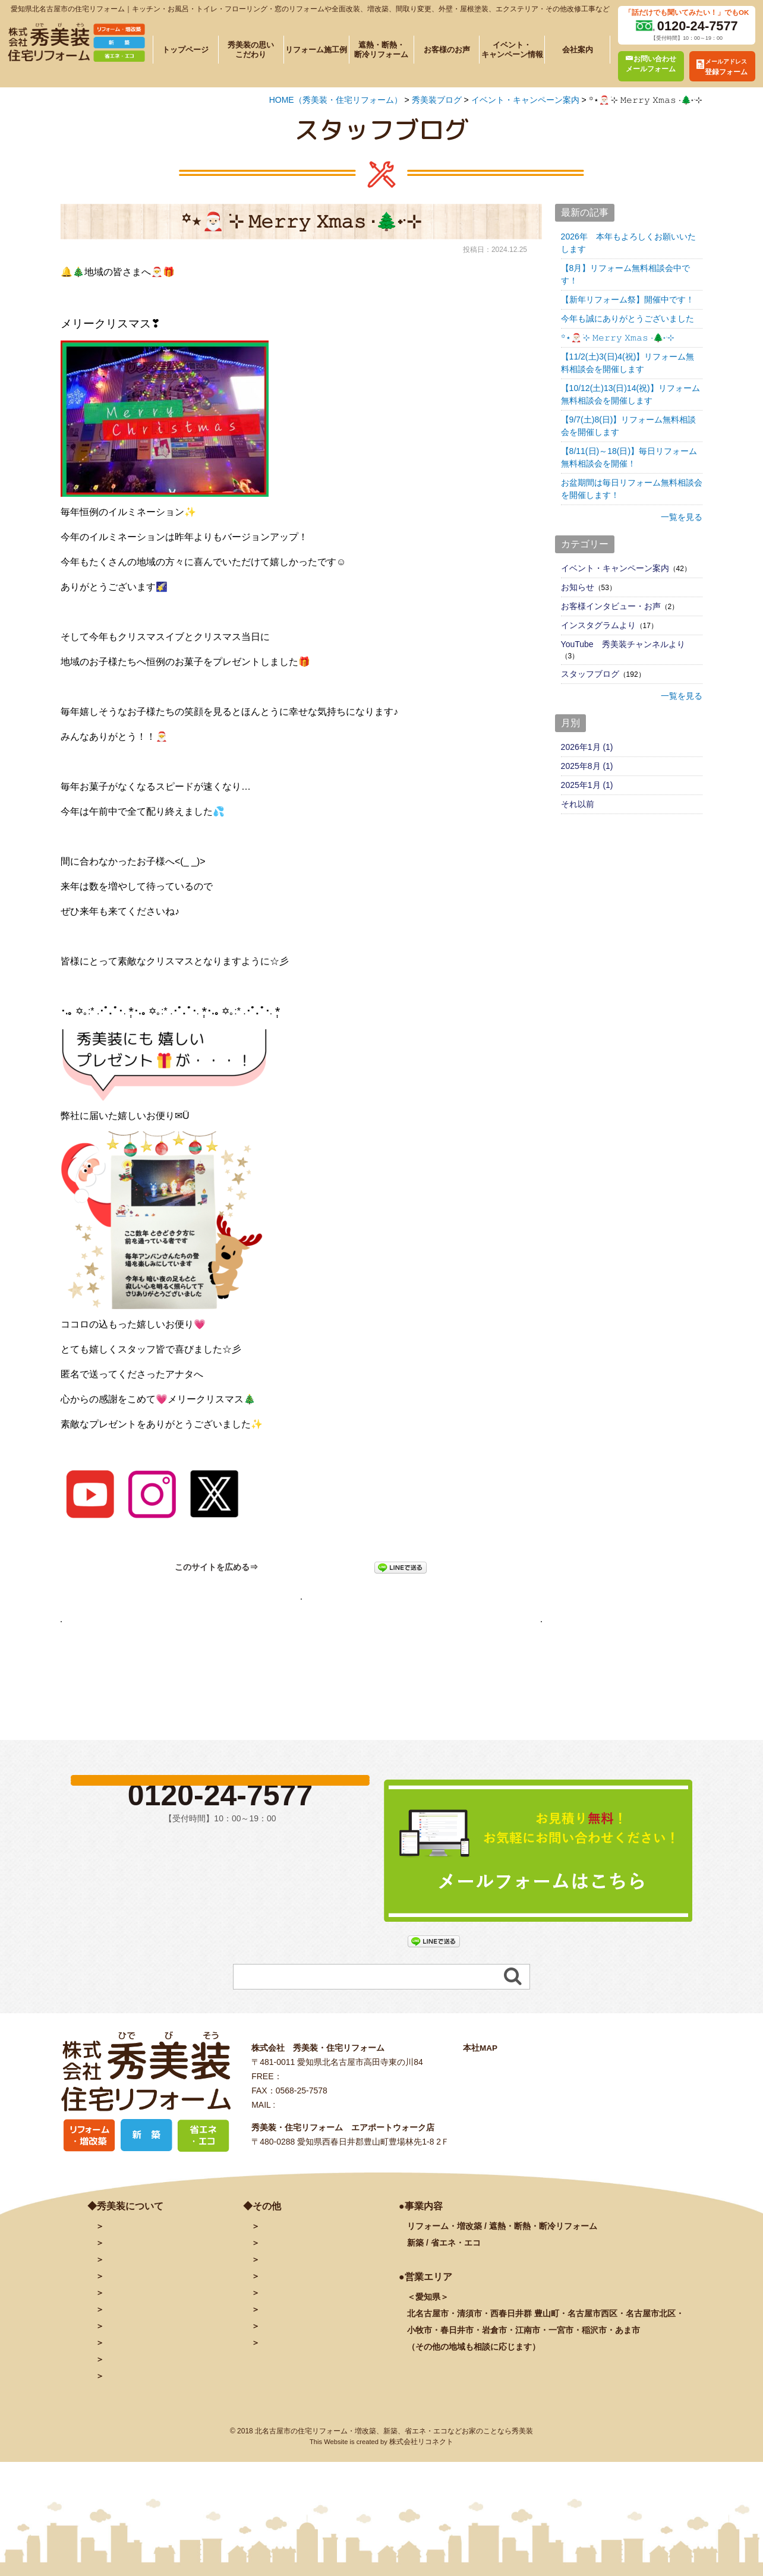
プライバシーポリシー (301, 2379)
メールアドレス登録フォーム (314, 2296)
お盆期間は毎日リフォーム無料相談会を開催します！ (631, 489)
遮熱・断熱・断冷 (158, 2346)
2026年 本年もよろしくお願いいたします (628, 243)
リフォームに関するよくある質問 (166, 2412)
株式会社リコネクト (421, 2495)
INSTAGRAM (285, 2346)
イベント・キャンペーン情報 (512, 49)
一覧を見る (681, 517)
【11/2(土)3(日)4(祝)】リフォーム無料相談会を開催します (628, 363)
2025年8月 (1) (587, 766)
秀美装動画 (280, 2362)
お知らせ (577, 587)
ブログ (272, 2313)
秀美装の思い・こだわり (150, 2313)
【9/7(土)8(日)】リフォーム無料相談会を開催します (628, 426)
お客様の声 (125, 2379)
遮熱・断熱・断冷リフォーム (381, 49)
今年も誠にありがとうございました (627, 318)
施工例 (137, 2329)
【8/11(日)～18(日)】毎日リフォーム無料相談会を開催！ (629, 457)
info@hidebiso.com (313, 2158)
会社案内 (577, 49)
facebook (278, 2329)
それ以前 (577, 804)
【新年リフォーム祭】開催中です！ (627, 299)
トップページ (185, 49)
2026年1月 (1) (587, 747)
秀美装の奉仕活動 (137, 2396)
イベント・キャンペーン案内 (615, 568)
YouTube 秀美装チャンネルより (623, 644)
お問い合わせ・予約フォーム (314, 2279)
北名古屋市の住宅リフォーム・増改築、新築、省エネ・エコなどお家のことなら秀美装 (394, 2484)
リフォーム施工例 (316, 49)
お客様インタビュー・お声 (611, 606)
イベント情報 (129, 2362)
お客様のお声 (447, 49)
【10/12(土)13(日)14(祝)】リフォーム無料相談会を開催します (630, 394)
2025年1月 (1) (587, 785)
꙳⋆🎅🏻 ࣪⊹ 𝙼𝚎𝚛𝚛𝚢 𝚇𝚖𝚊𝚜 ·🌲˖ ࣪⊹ (617, 337)
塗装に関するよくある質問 (154, 2429)
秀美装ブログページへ (301, 1603)
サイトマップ (285, 2396)
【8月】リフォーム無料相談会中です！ (626, 274)
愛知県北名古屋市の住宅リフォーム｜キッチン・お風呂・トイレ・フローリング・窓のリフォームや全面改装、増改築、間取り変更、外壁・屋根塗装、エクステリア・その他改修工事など (310, 9)
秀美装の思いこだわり (251, 49)
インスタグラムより (598, 625)
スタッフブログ (590, 674)
